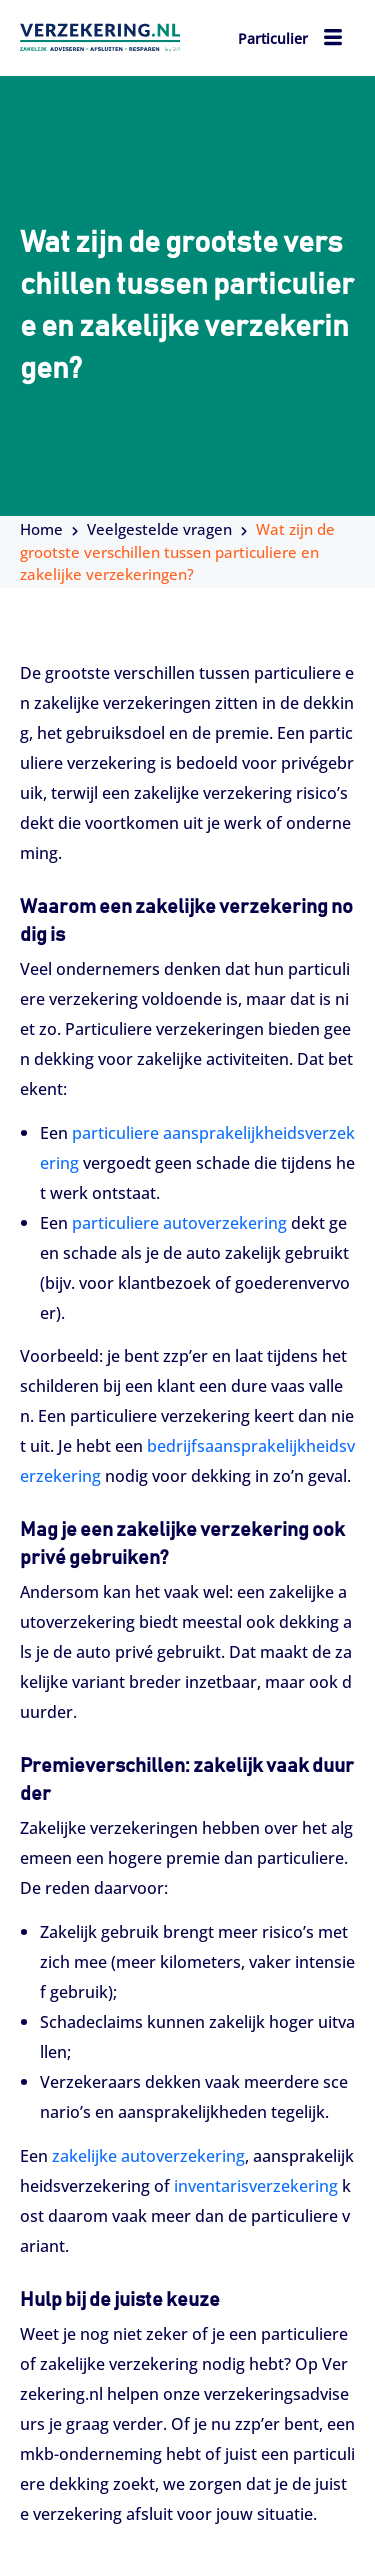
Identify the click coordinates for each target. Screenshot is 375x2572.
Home (41, 529)
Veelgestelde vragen (159, 529)
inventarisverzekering (256, 2186)
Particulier (273, 38)
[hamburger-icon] (332, 40)
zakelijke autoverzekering (148, 2156)
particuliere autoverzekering (179, 1223)
